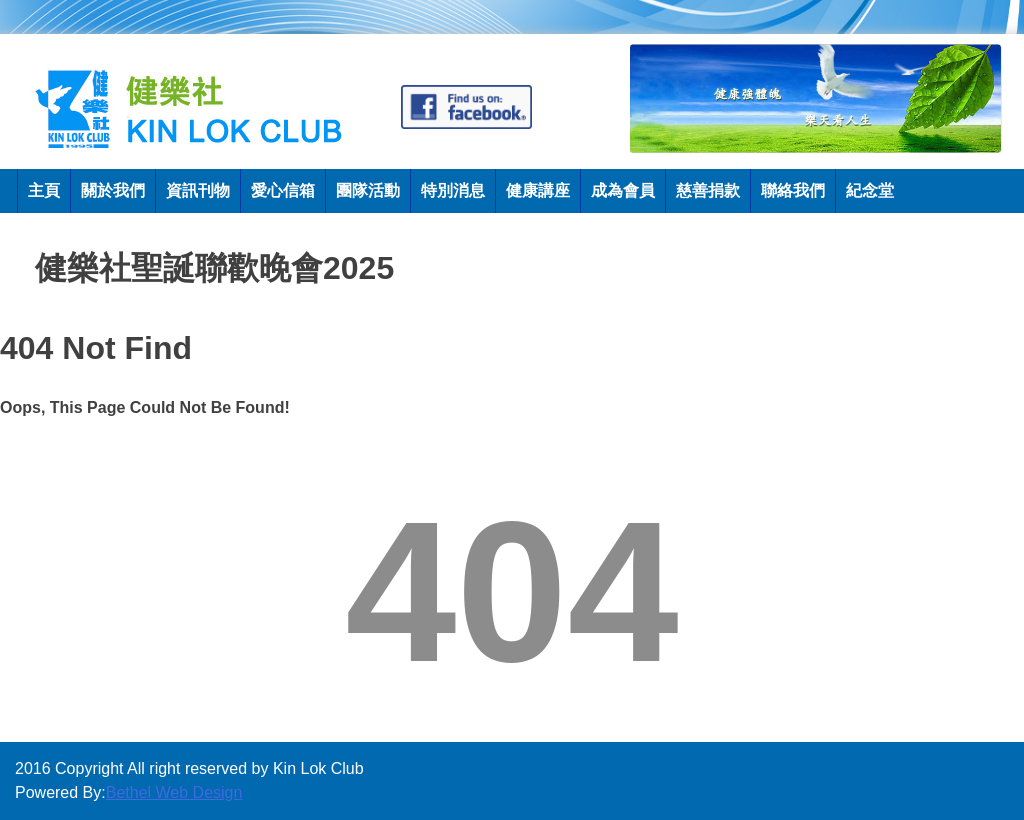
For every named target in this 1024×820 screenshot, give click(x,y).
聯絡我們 (793, 190)
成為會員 (623, 190)
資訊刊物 (198, 190)
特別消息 (453, 190)
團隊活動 (368, 190)
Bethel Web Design (174, 792)
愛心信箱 (283, 190)
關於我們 (113, 190)
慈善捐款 (708, 190)
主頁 (44, 190)
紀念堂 (870, 190)
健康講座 (538, 190)
